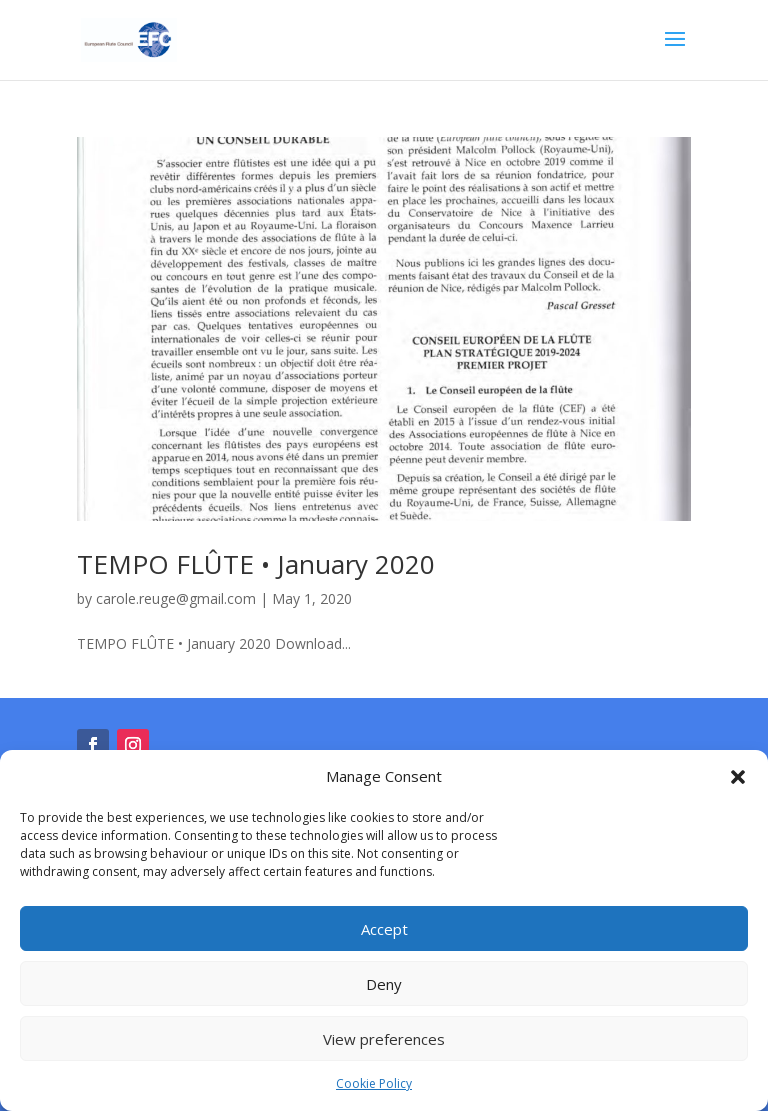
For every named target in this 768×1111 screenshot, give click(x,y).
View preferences (384, 1039)
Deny (384, 984)
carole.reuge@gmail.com (176, 598)
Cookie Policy (374, 1083)
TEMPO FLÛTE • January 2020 (256, 564)
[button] (738, 777)
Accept (384, 929)
